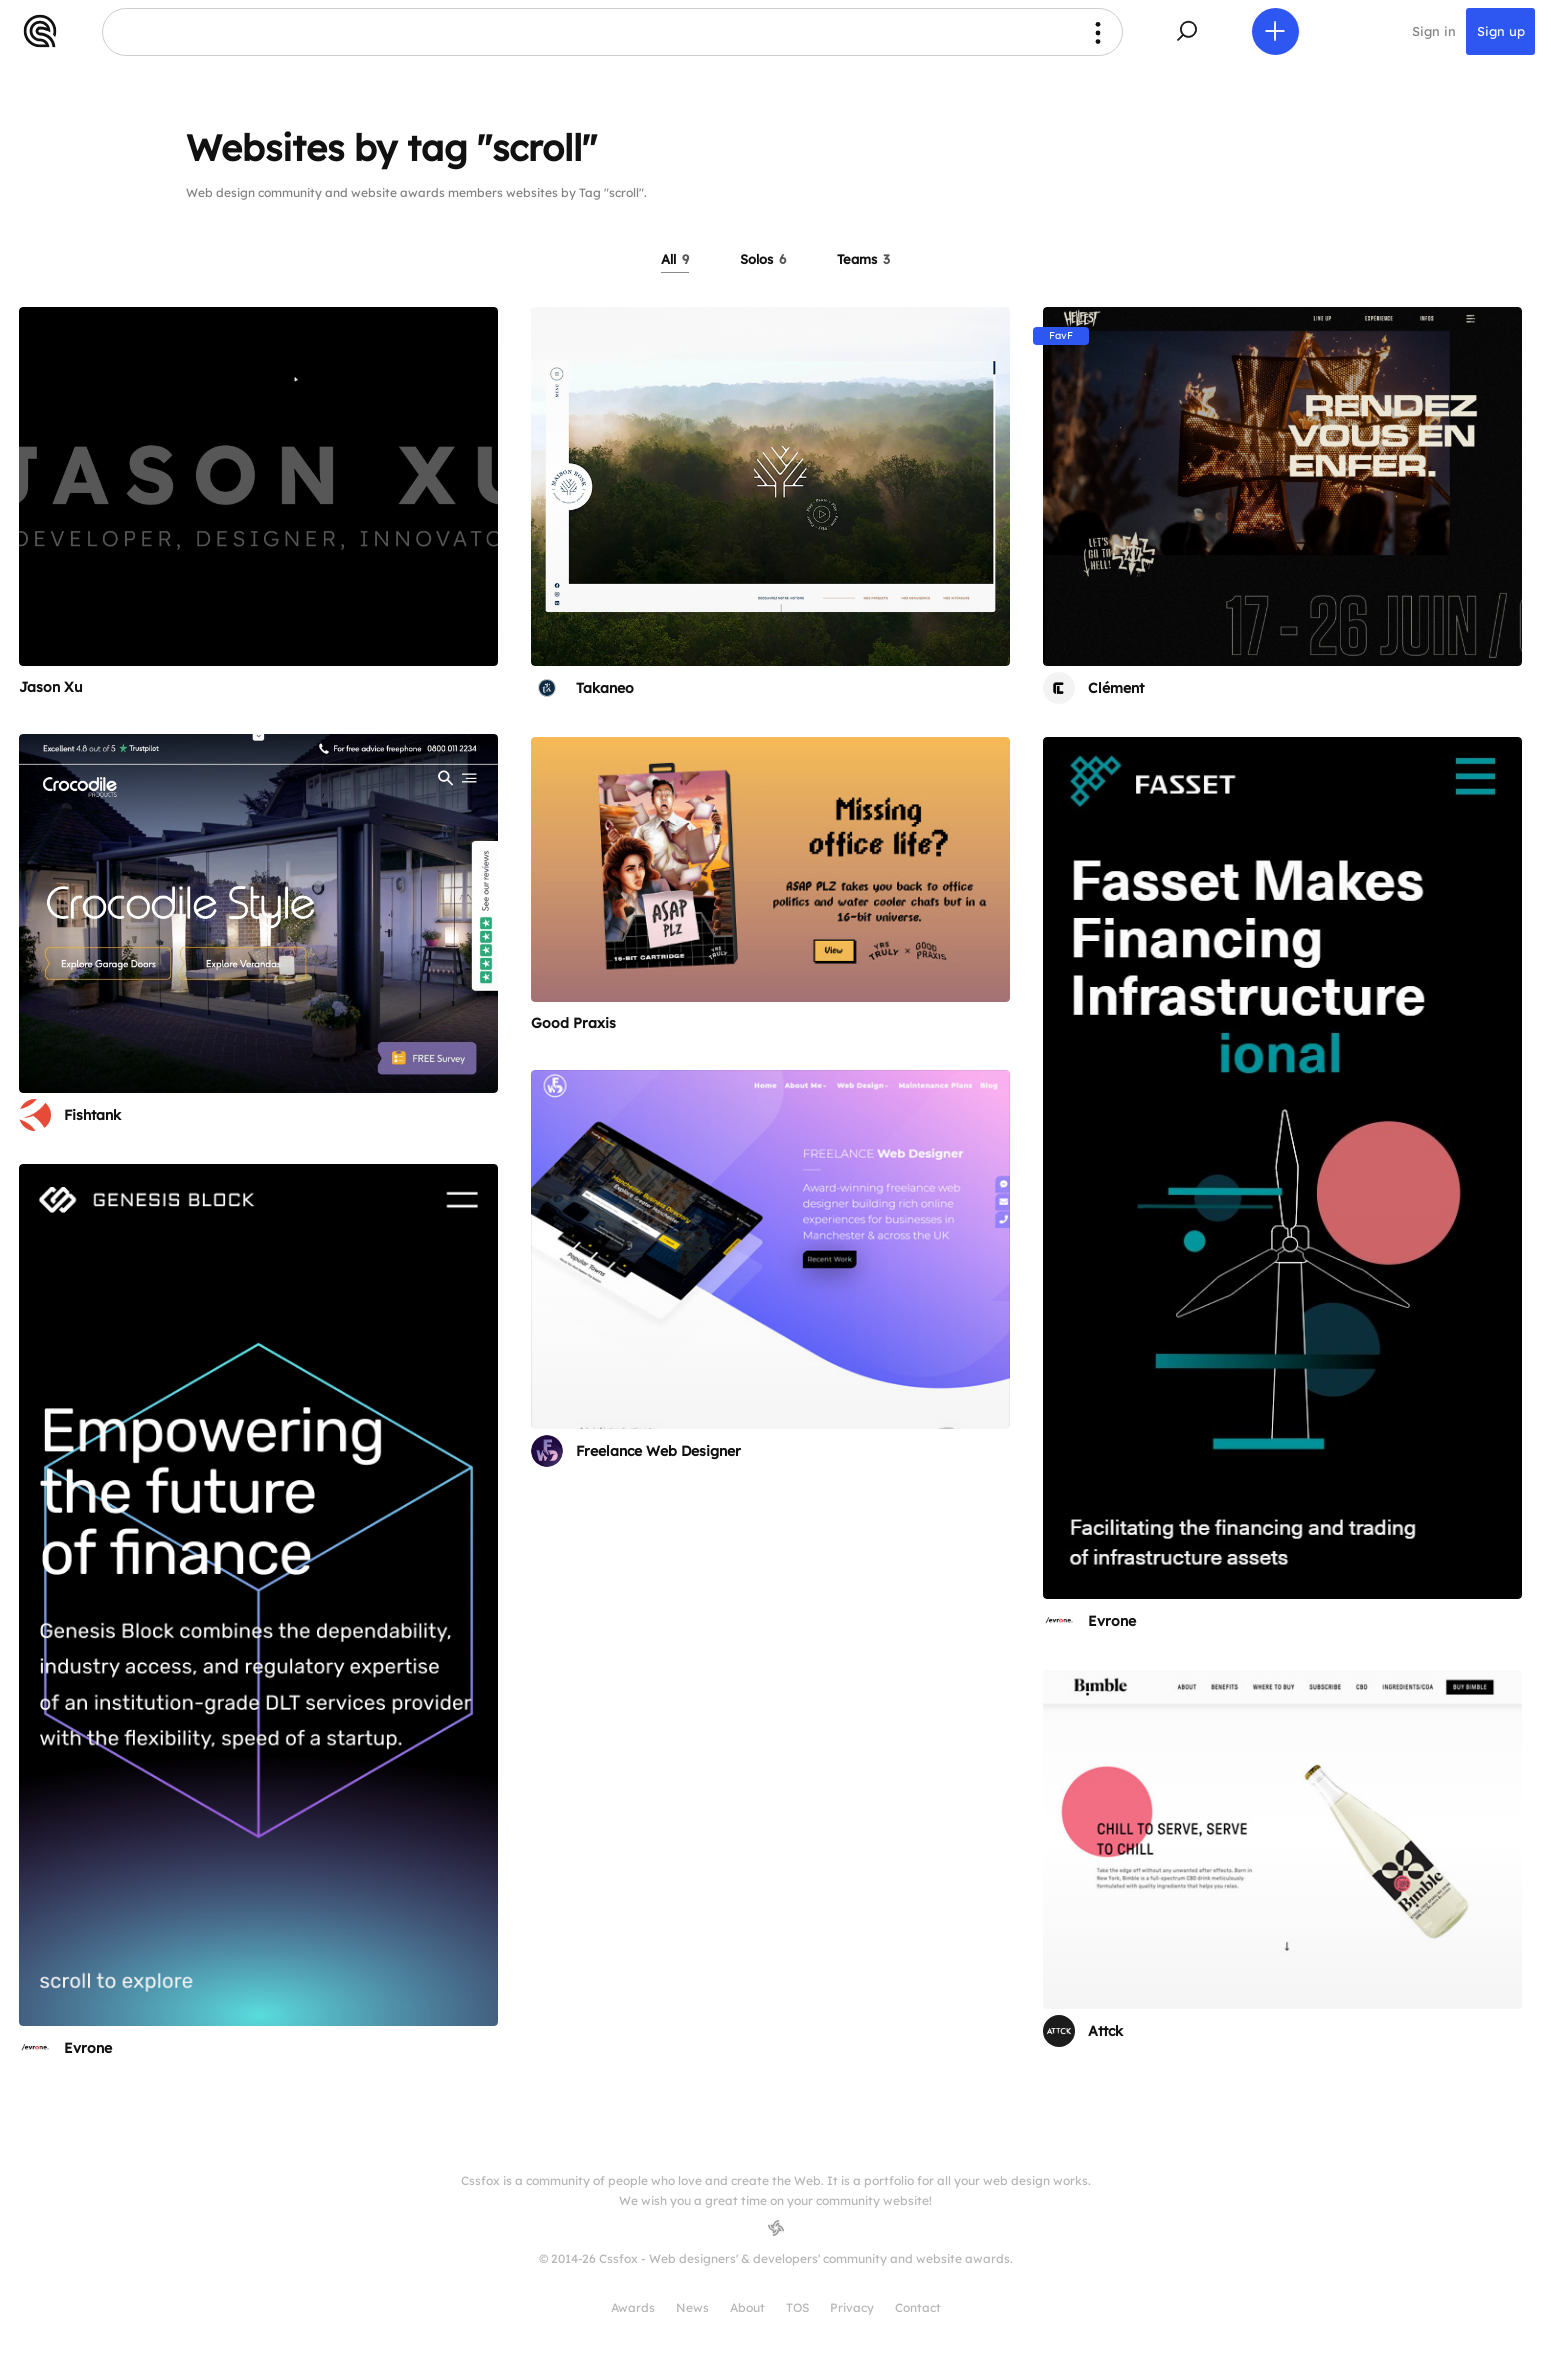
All (675, 259)
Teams (863, 259)
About (747, 2307)
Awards (633, 2307)
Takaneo (605, 688)
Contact (918, 2307)
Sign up (1500, 32)
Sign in (1434, 32)
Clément (1116, 688)
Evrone (1112, 1621)
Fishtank (92, 1115)
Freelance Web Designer (658, 1451)
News (692, 2307)
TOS (797, 2307)
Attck (1105, 2031)
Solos (763, 259)
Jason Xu (50, 687)
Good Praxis (573, 1023)
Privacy (852, 2307)
